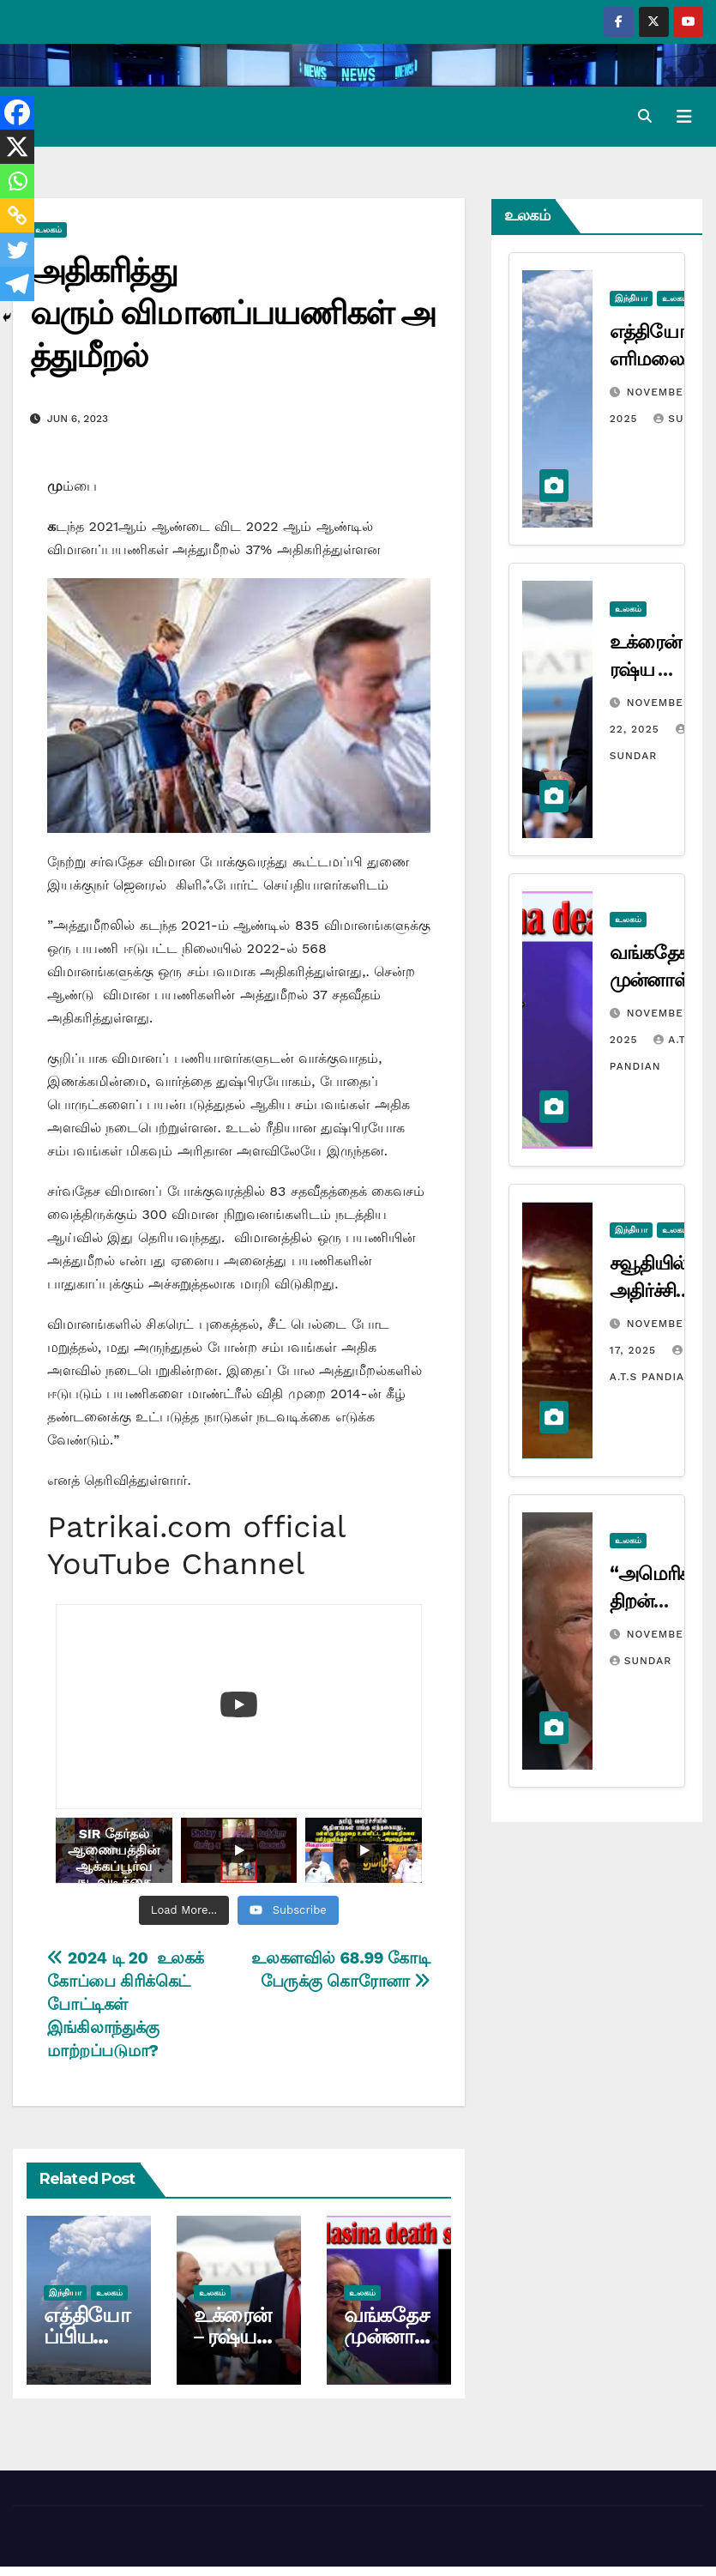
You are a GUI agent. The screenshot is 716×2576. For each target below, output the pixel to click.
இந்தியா (65, 2292)
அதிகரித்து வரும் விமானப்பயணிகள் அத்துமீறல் (233, 313)
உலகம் (48, 229)
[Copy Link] (17, 215)
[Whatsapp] (17, 181)
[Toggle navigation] (684, 116)
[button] (645, 116)
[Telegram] (17, 284)
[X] (17, 147)
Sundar (640, 1661)
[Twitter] (17, 249)
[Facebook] (17, 112)
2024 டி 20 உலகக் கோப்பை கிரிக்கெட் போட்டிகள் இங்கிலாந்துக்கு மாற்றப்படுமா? (125, 2004)
